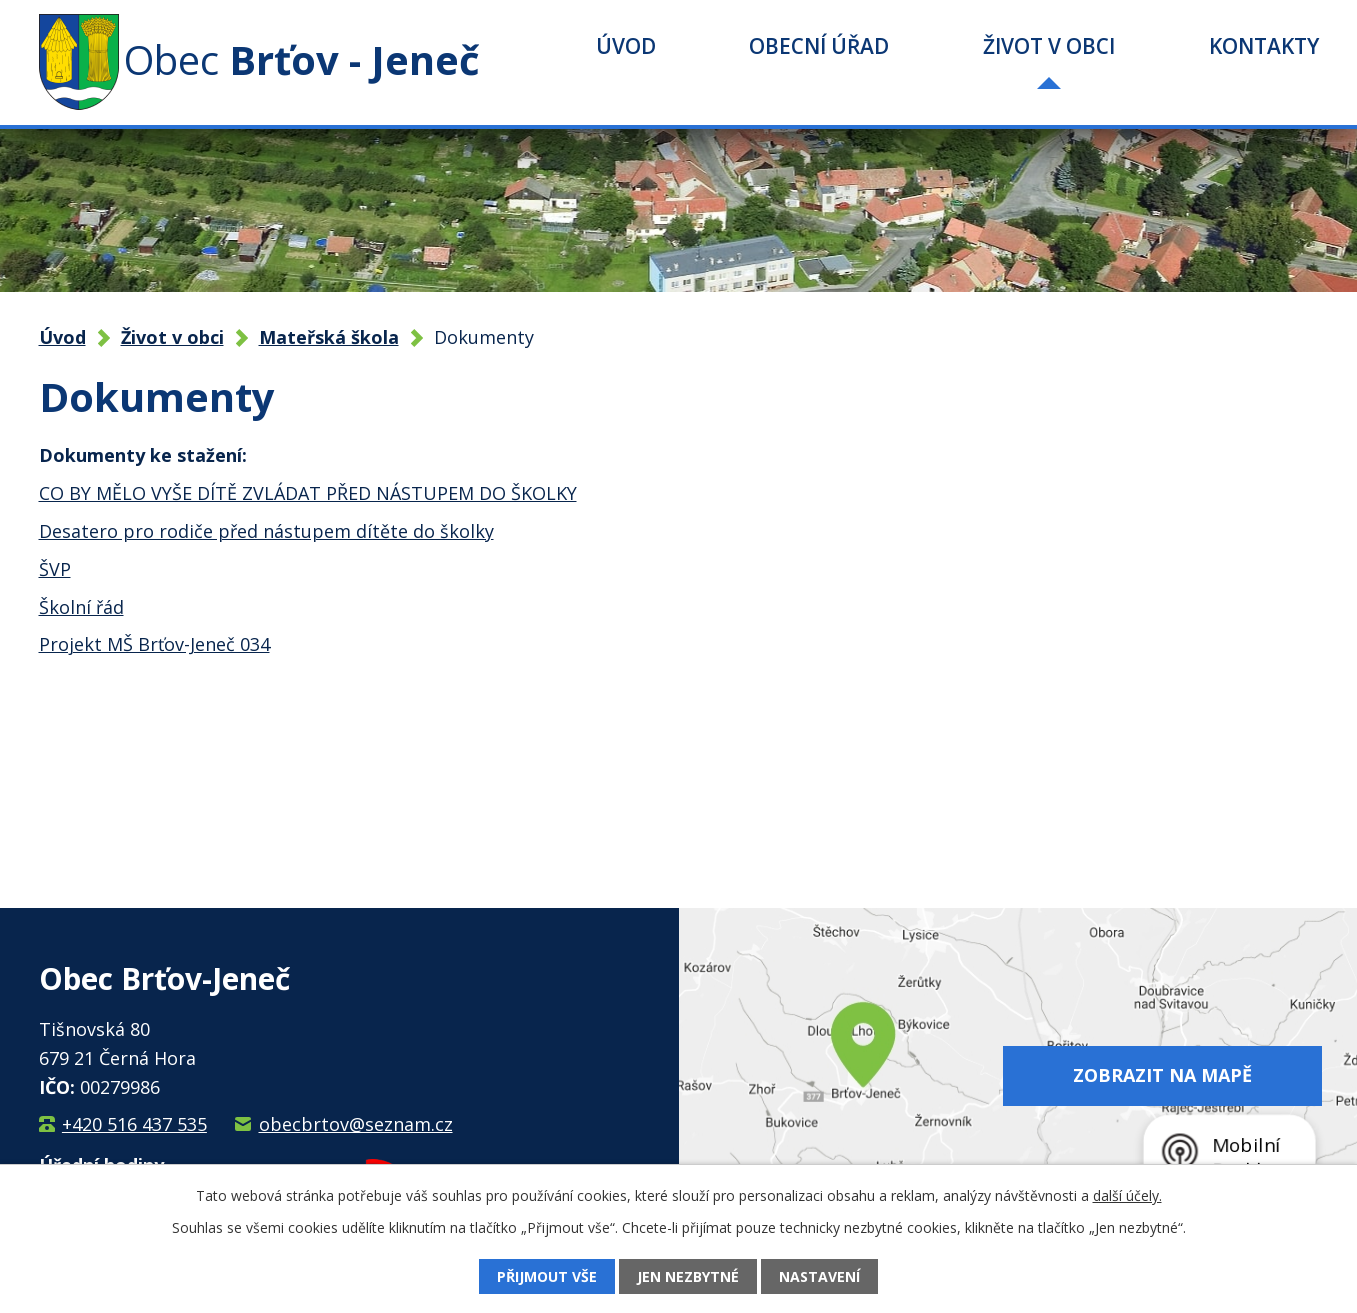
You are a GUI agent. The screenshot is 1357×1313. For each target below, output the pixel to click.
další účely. (1127, 1195)
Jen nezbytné (688, 1276)
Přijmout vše (547, 1276)
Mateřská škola (329, 337)
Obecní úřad (819, 46)
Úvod (626, 46)
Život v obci (1049, 46)
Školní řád (81, 607)
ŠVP (55, 569)
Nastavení (819, 1276)
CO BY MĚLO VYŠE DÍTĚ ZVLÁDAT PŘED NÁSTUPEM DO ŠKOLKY (308, 493)
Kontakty (1264, 46)
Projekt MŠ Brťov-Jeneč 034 (154, 644)
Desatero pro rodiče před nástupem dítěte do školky (266, 531)
